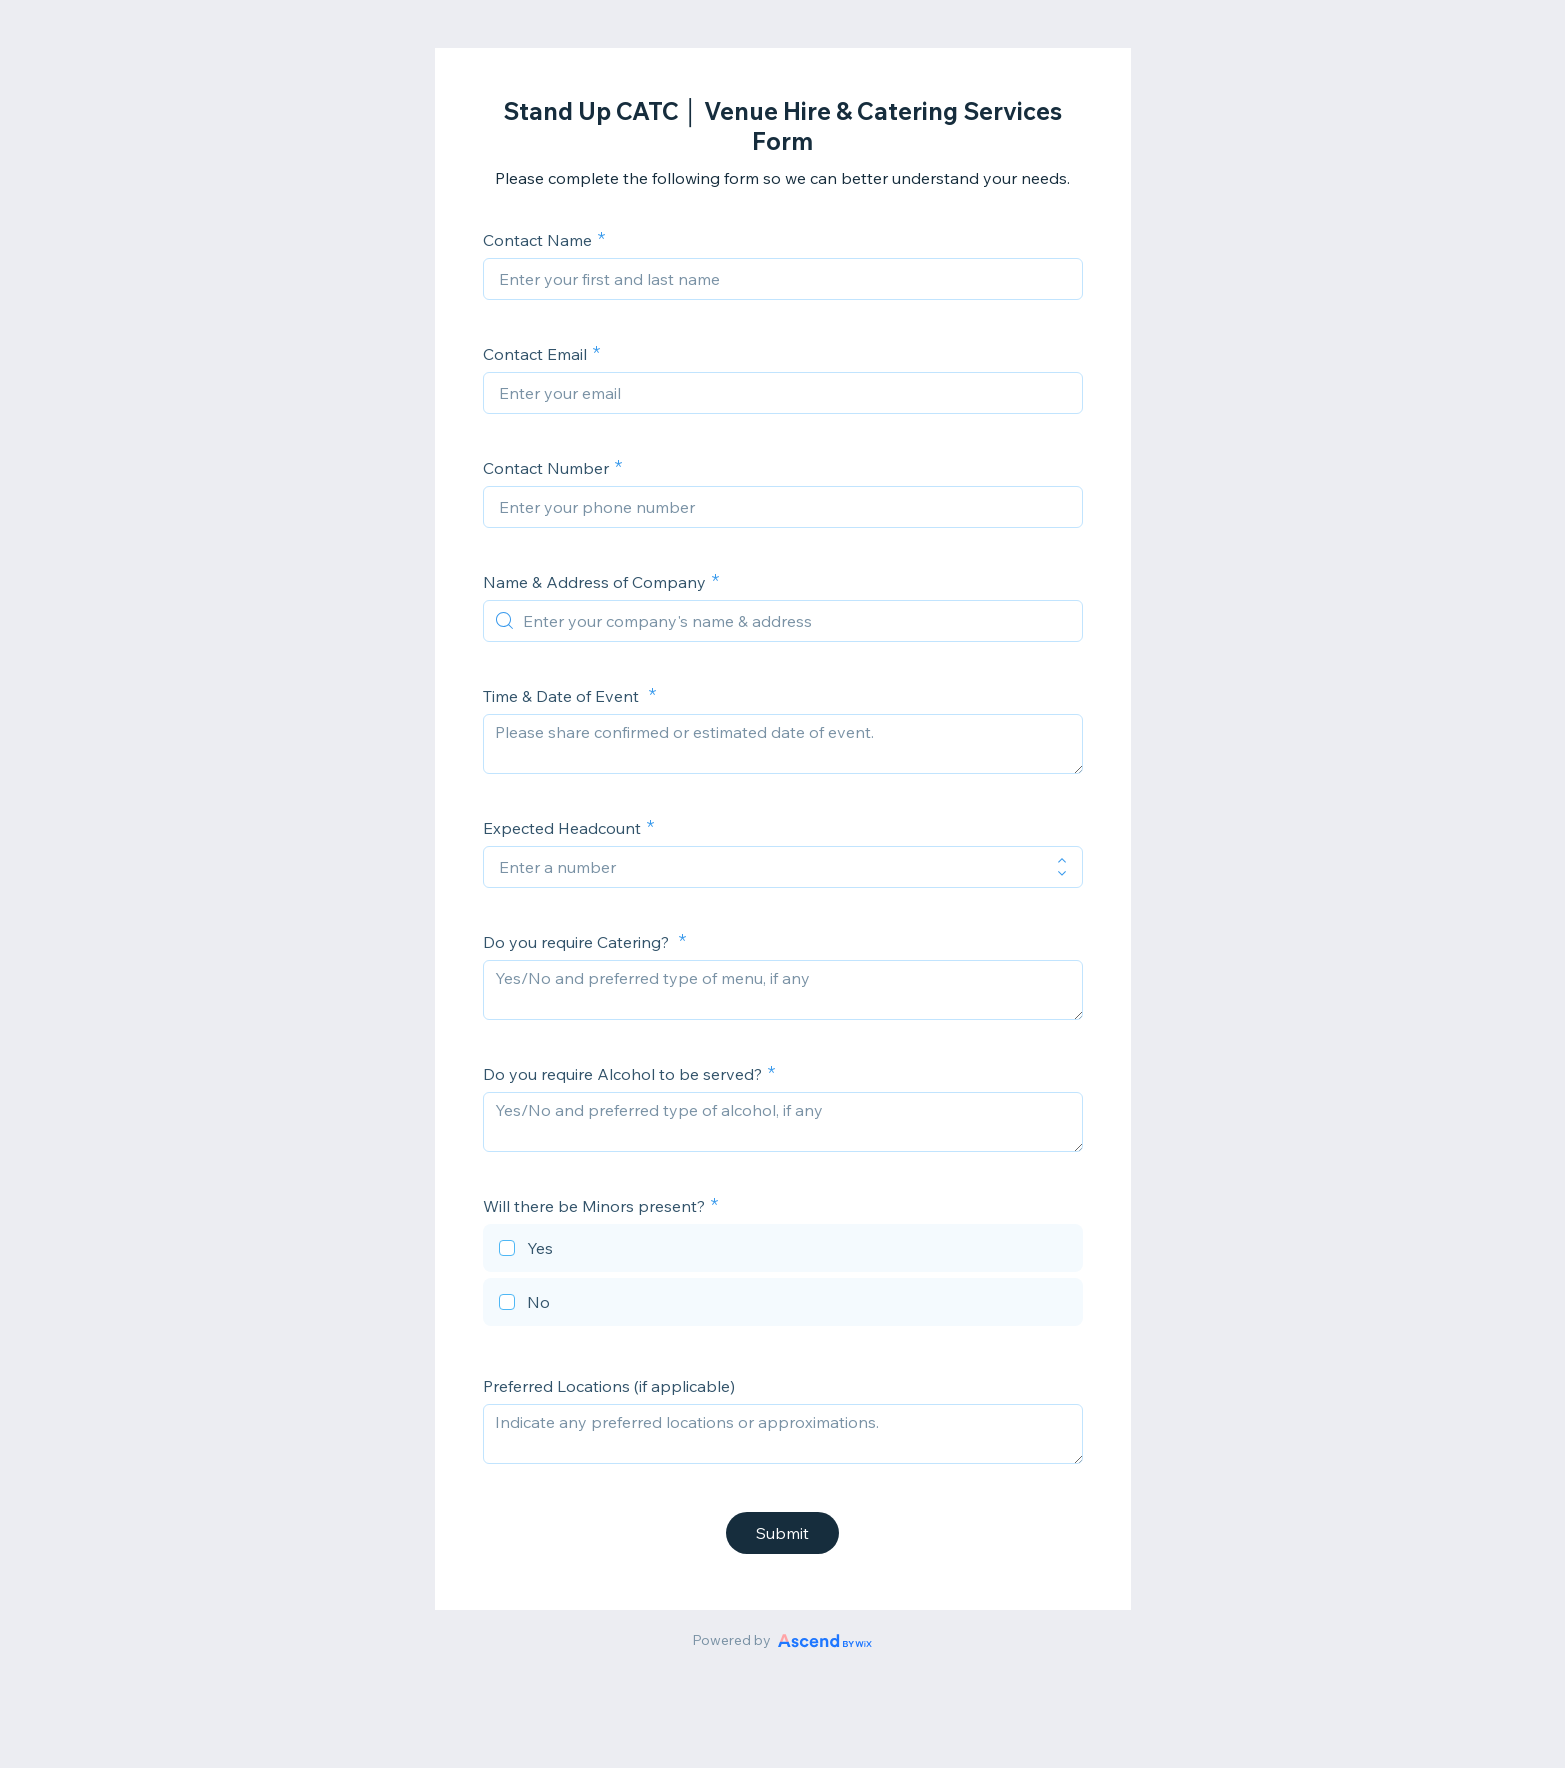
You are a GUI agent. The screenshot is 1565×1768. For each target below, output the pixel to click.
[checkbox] (783, 1251)
